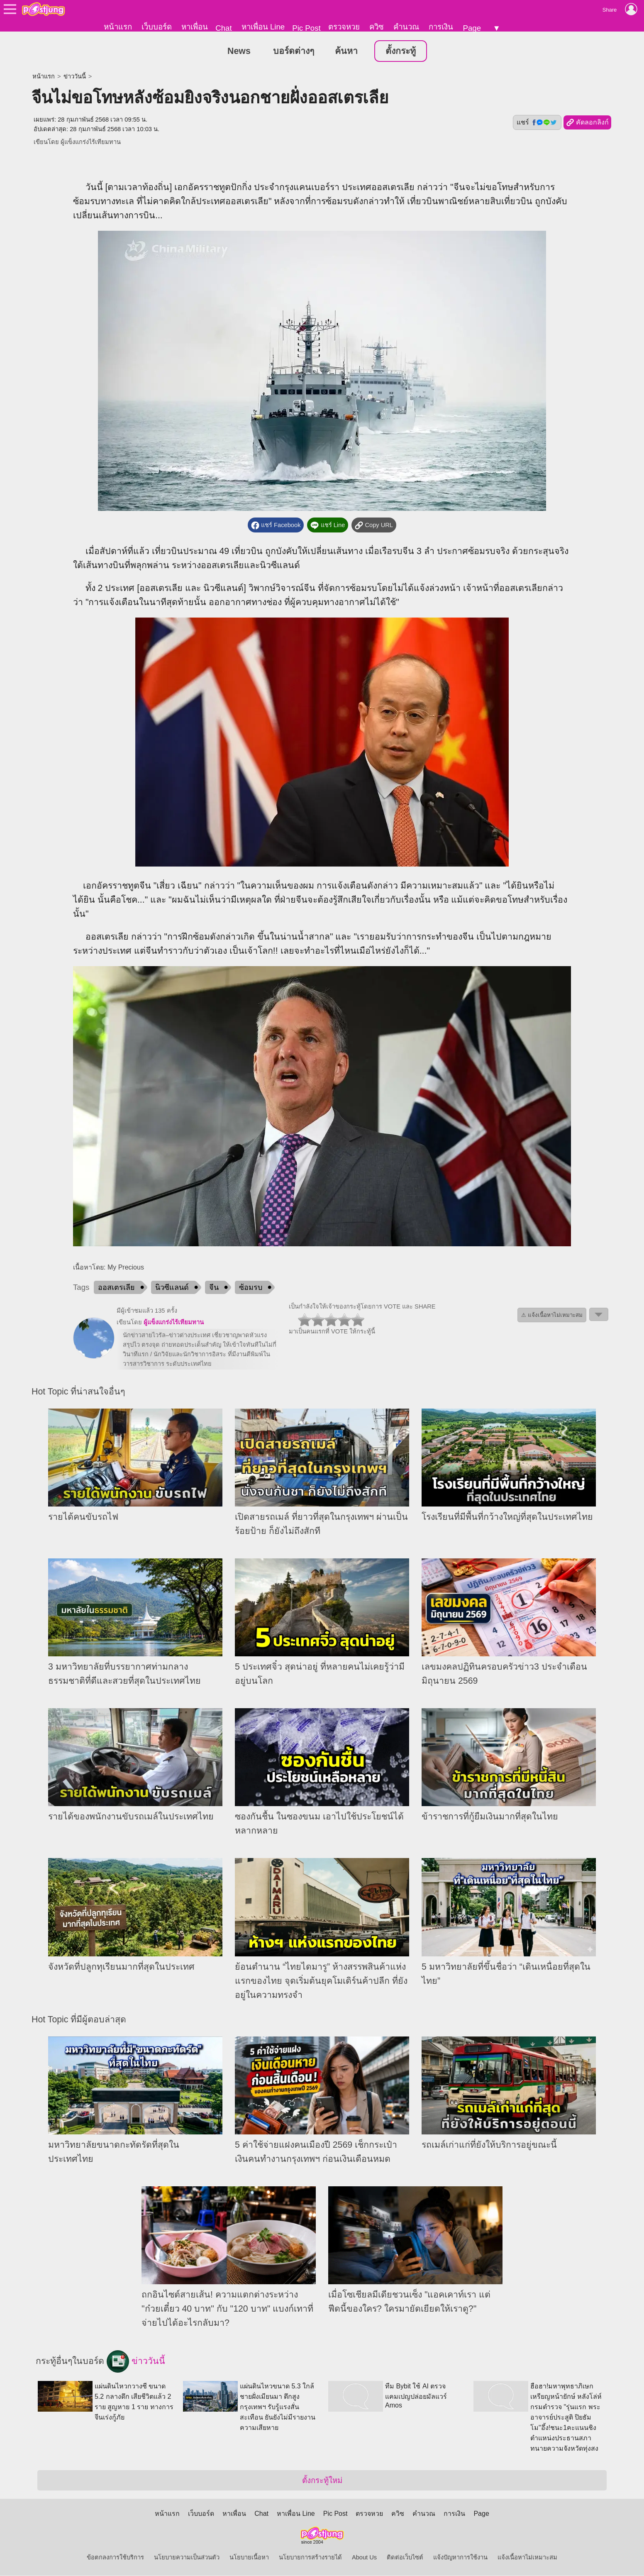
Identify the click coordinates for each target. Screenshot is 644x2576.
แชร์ (537, 123)
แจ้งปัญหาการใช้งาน (460, 2557)
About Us (364, 2557)
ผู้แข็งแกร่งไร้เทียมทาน (91, 142)
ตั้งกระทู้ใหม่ (322, 2480)
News (239, 51)
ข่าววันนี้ (74, 76)
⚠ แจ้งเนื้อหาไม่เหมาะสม (552, 1315)
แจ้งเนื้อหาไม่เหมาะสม (527, 2557)
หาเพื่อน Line (263, 26)
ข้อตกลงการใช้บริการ (115, 2557)
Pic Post (306, 28)
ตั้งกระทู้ (400, 51)
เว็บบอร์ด (156, 26)
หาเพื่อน (194, 26)
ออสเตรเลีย (116, 1288)
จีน (214, 1288)
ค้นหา (346, 51)
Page (472, 28)
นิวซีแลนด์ (172, 1288)
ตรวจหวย (344, 26)
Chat (223, 28)
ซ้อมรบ (250, 1288)
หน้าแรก (118, 26)
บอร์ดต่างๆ (293, 51)
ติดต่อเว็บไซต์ (405, 2557)
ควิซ (376, 26)
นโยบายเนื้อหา (249, 2557)
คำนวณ (406, 26)
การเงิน (441, 26)
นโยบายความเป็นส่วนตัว (187, 2557)
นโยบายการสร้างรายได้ (310, 2557)
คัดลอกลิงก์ (587, 123)
